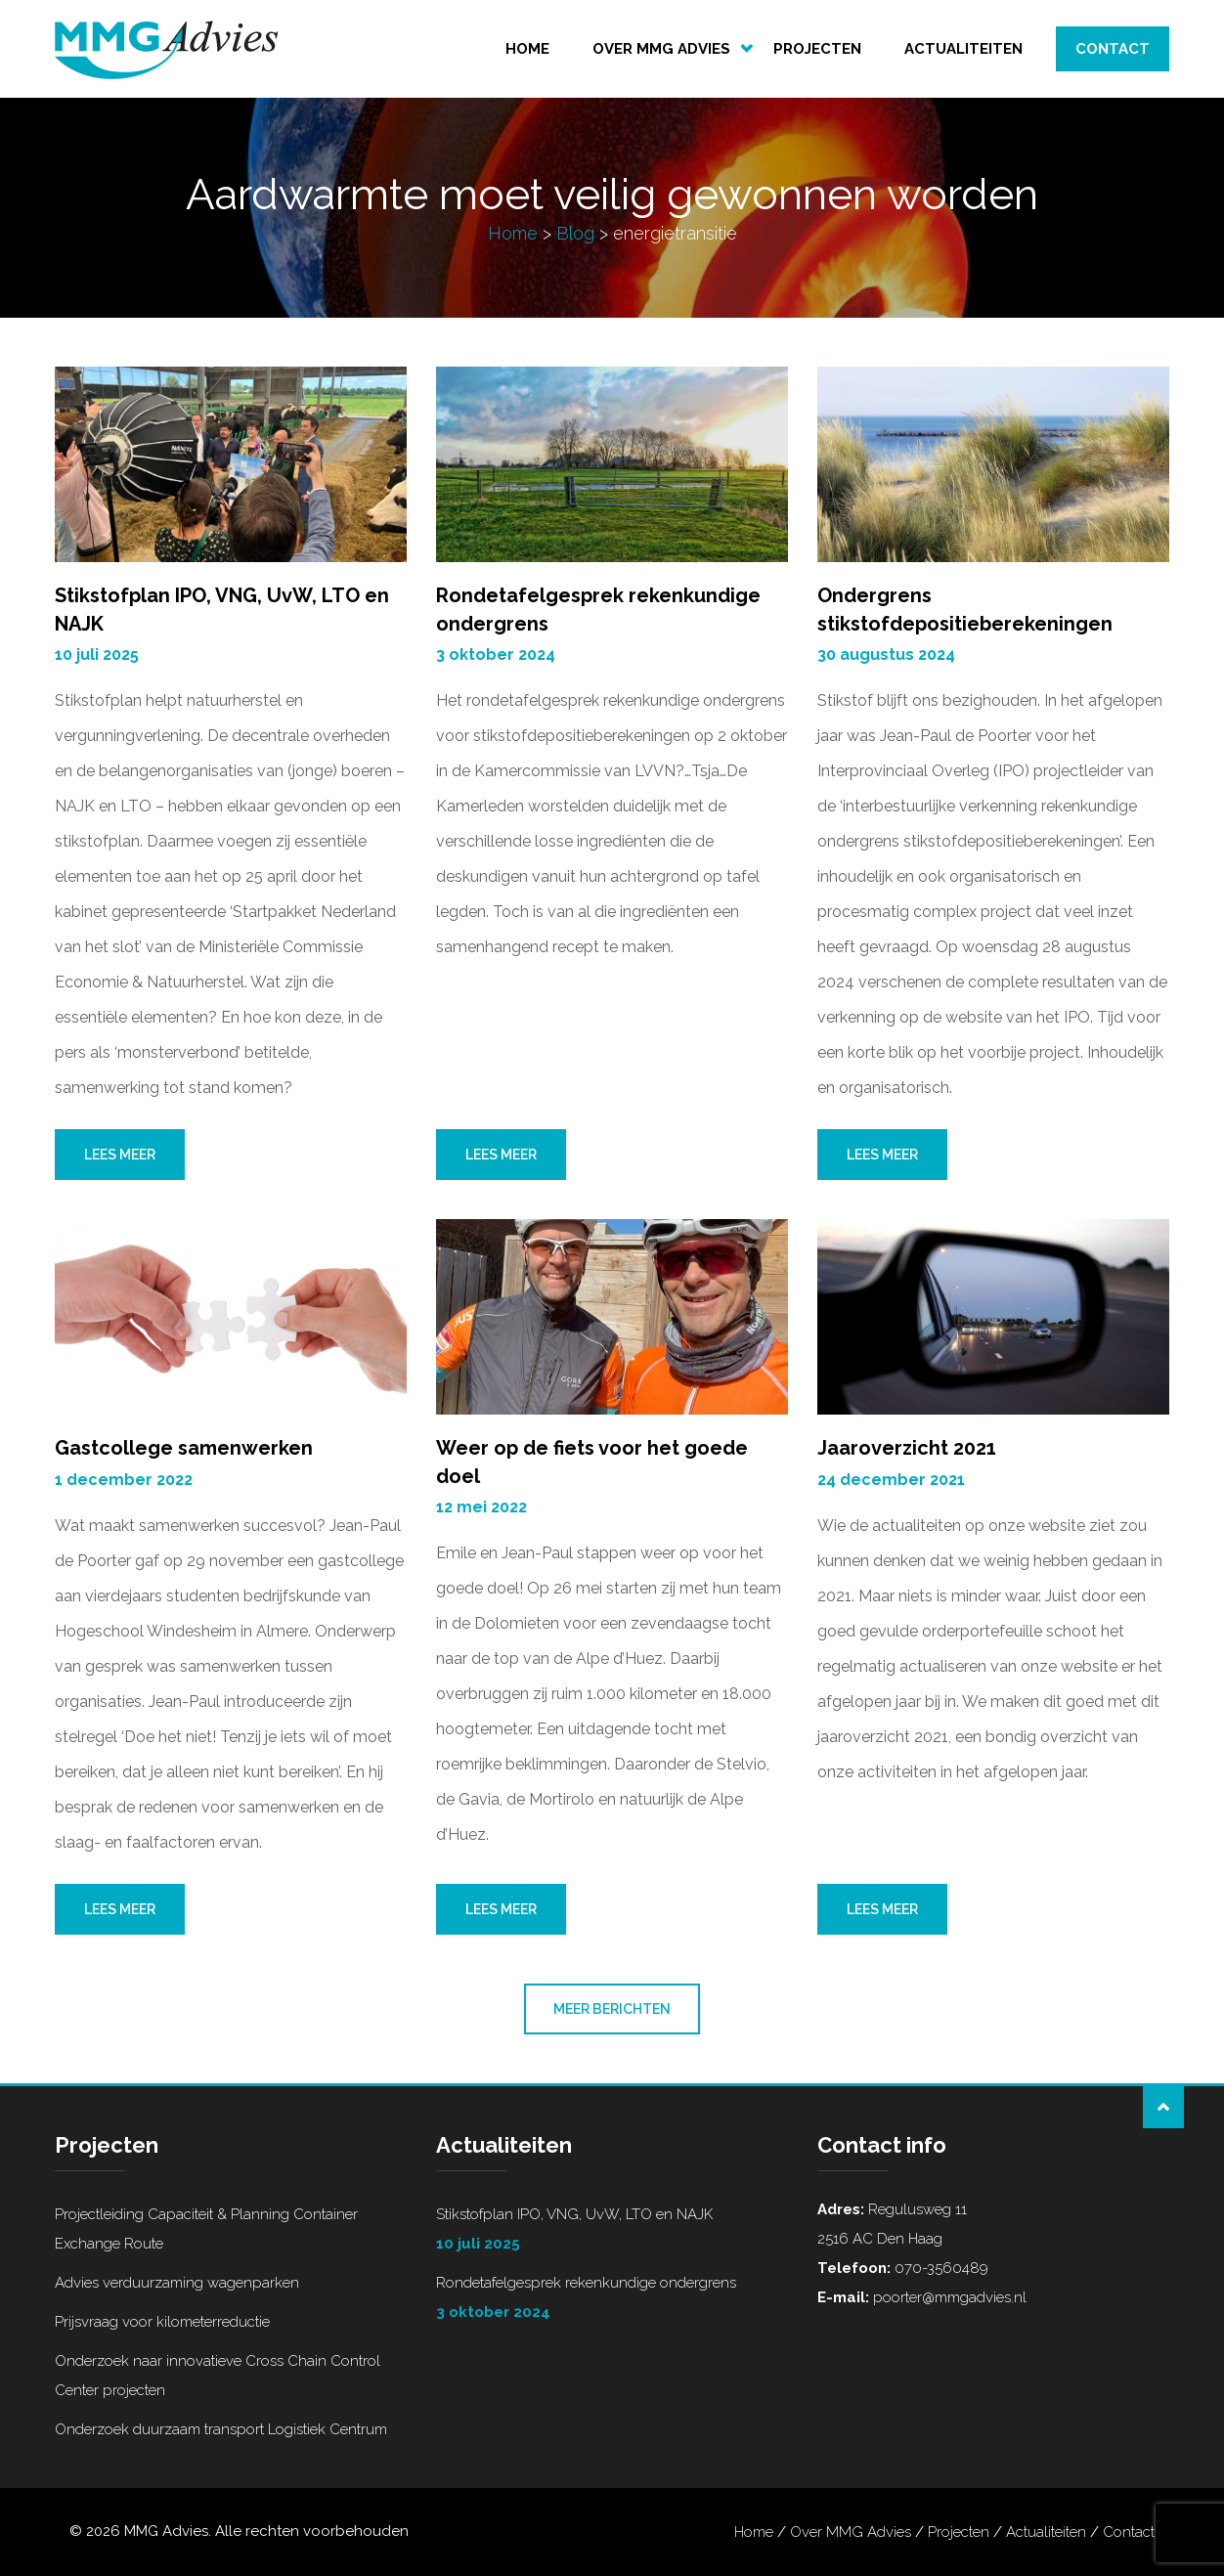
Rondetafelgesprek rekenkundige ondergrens (612, 2300)
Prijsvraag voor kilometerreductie (162, 2322)
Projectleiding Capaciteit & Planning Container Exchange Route (206, 2228)
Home (527, 49)
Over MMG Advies (661, 49)
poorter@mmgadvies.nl (948, 2297)
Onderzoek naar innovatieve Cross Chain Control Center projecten (217, 2375)
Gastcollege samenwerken (184, 1448)
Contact (1112, 49)
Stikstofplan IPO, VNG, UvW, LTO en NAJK (612, 2231)
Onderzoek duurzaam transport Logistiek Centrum (221, 2429)
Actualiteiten (963, 49)
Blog (575, 233)
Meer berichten (612, 2009)
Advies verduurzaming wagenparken (177, 2283)
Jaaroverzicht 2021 (906, 1448)
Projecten (817, 49)
